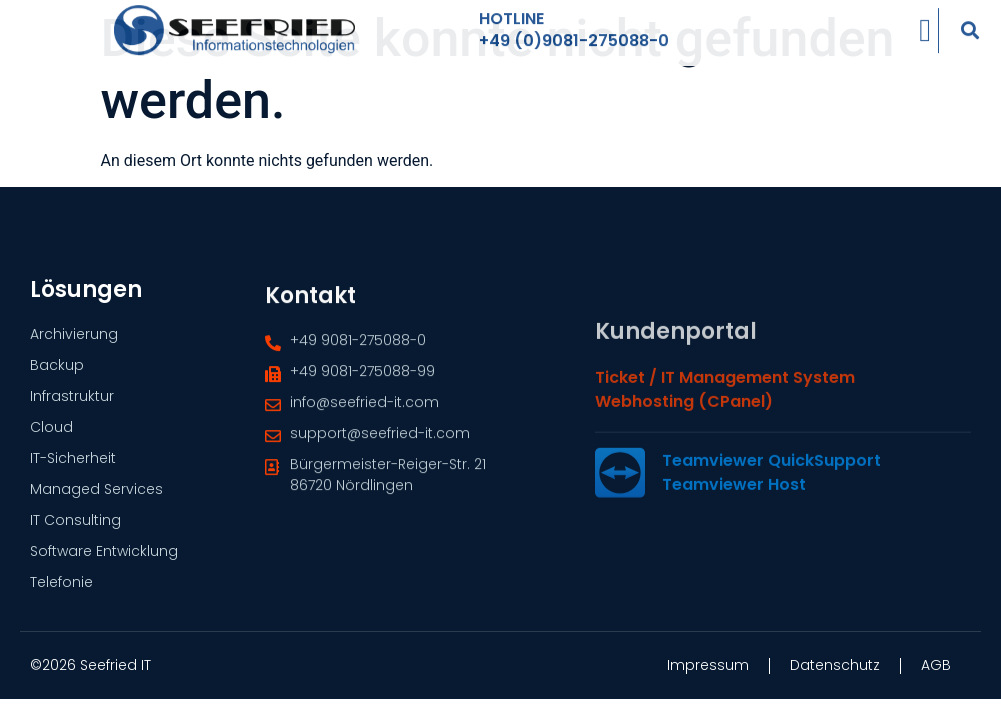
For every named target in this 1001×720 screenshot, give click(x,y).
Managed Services (96, 495)
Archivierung (74, 340)
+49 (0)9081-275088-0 (574, 31)
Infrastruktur (72, 402)
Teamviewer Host (734, 568)
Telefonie (61, 588)
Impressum (708, 665)
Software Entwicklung (104, 557)
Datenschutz (835, 665)
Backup (57, 371)
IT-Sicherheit (73, 464)
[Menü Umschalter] (925, 21)
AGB (936, 665)
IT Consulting (75, 526)
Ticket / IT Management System (725, 461)
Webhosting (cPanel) (684, 485)
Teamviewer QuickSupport (771, 544)
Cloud (51, 433)
